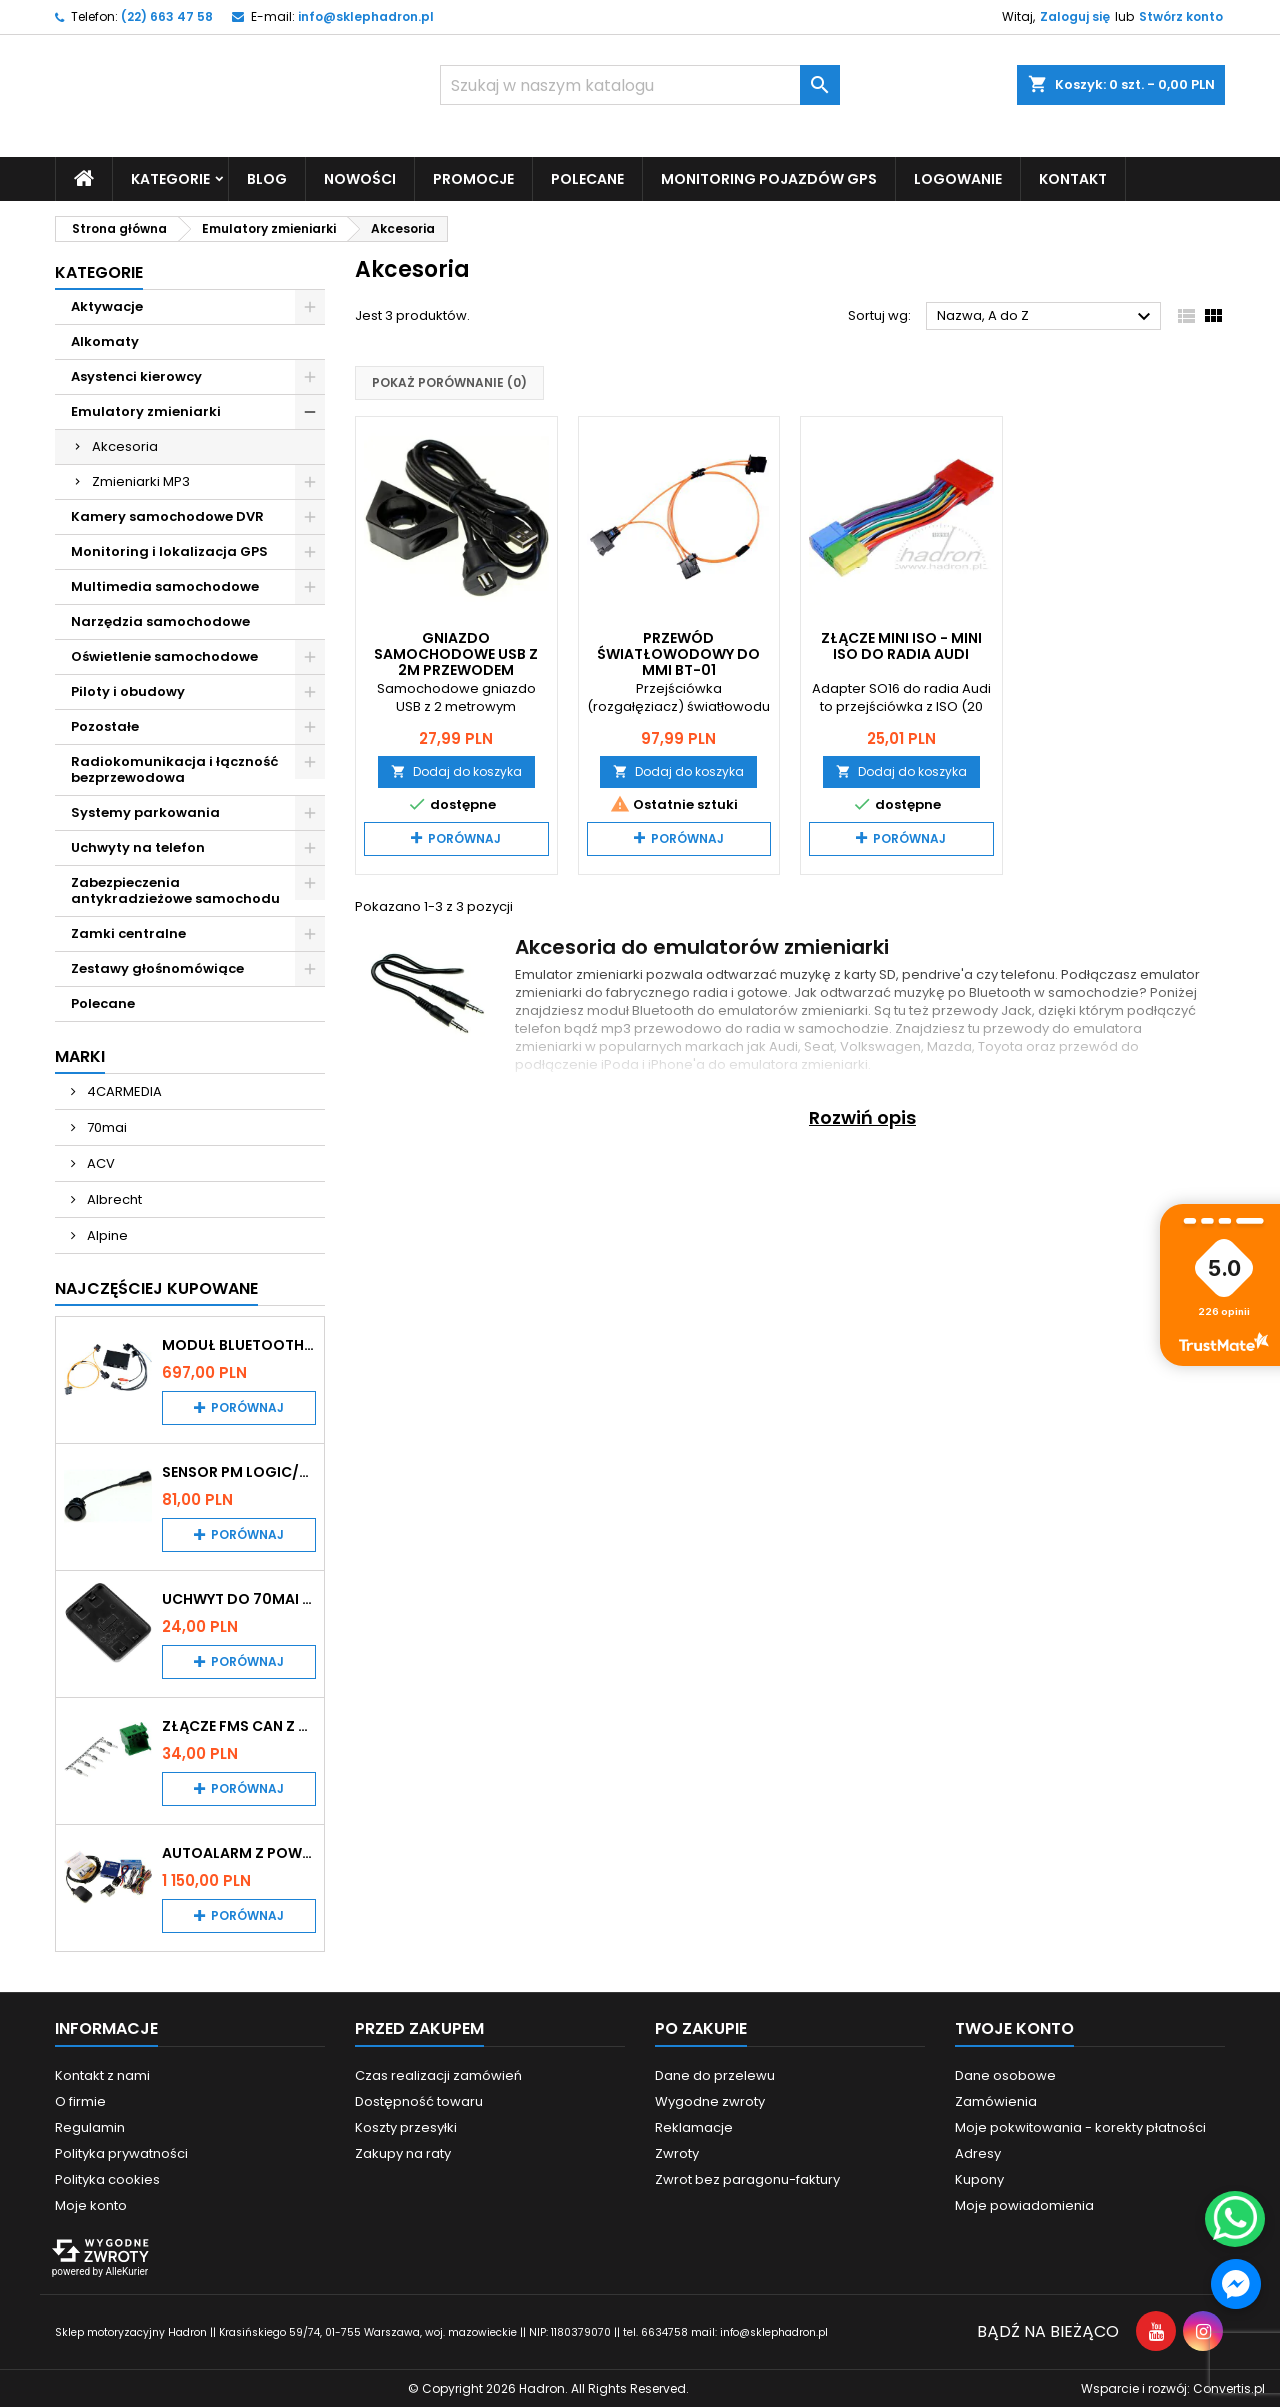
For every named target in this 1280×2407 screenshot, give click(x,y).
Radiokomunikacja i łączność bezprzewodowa (175, 768)
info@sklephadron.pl (366, 16)
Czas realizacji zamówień (438, 2074)
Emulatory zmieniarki (146, 410)
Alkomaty (105, 340)
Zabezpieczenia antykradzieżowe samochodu (175, 889)
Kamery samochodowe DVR (167, 515)
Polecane (587, 178)
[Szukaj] (640, 85)
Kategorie (170, 178)
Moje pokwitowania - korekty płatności (1080, 2126)
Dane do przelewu (715, 2074)
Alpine (106, 1234)
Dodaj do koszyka (456, 770)
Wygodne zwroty (710, 2100)
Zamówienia (996, 2100)
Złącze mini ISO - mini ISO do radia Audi (901, 645)
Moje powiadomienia (1024, 2204)
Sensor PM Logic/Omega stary (239, 1471)
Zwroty (677, 2152)
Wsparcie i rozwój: (1173, 2387)
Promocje (473, 178)
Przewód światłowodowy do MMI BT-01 (678, 653)
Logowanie (958, 178)
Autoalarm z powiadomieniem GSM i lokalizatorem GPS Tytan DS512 (239, 1852)
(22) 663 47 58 (167, 16)
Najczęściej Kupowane (156, 1287)
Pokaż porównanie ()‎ (449, 382)
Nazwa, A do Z (1046, 317)
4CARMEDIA (123, 1090)
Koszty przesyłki (406, 2126)
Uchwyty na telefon (138, 846)
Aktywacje (107, 305)
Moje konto (91, 2204)
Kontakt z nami (102, 2074)
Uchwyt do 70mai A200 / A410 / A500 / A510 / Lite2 (239, 1598)
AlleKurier (126, 2270)
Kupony (979, 2178)
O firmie (80, 2100)
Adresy (978, 2152)
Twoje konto (1014, 2027)
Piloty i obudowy (128, 690)
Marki (80, 1055)
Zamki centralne (128, 932)
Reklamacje (694, 2126)
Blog (267, 178)
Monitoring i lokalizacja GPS (169, 550)
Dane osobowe (1005, 2074)
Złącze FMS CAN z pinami (239, 1725)
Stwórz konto (1181, 16)
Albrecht (113, 1198)
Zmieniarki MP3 (141, 480)
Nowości (360, 178)
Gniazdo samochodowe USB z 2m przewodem (456, 653)
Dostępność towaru (419, 2100)
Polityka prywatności (121, 2152)
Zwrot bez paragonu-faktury (747, 2178)
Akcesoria (125, 445)
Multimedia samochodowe (165, 585)
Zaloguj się (1075, 16)
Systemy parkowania (145, 811)
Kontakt (1073, 178)
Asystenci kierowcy (136, 375)
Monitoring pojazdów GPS (769, 178)
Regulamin (90, 2126)
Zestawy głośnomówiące (157, 967)
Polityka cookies (107, 2178)
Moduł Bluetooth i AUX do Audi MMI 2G (239, 1344)
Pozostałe (105, 725)
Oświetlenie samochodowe (164, 655)
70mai (105, 1126)
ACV (99, 1162)
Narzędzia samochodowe (160, 620)
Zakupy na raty (403, 2152)
